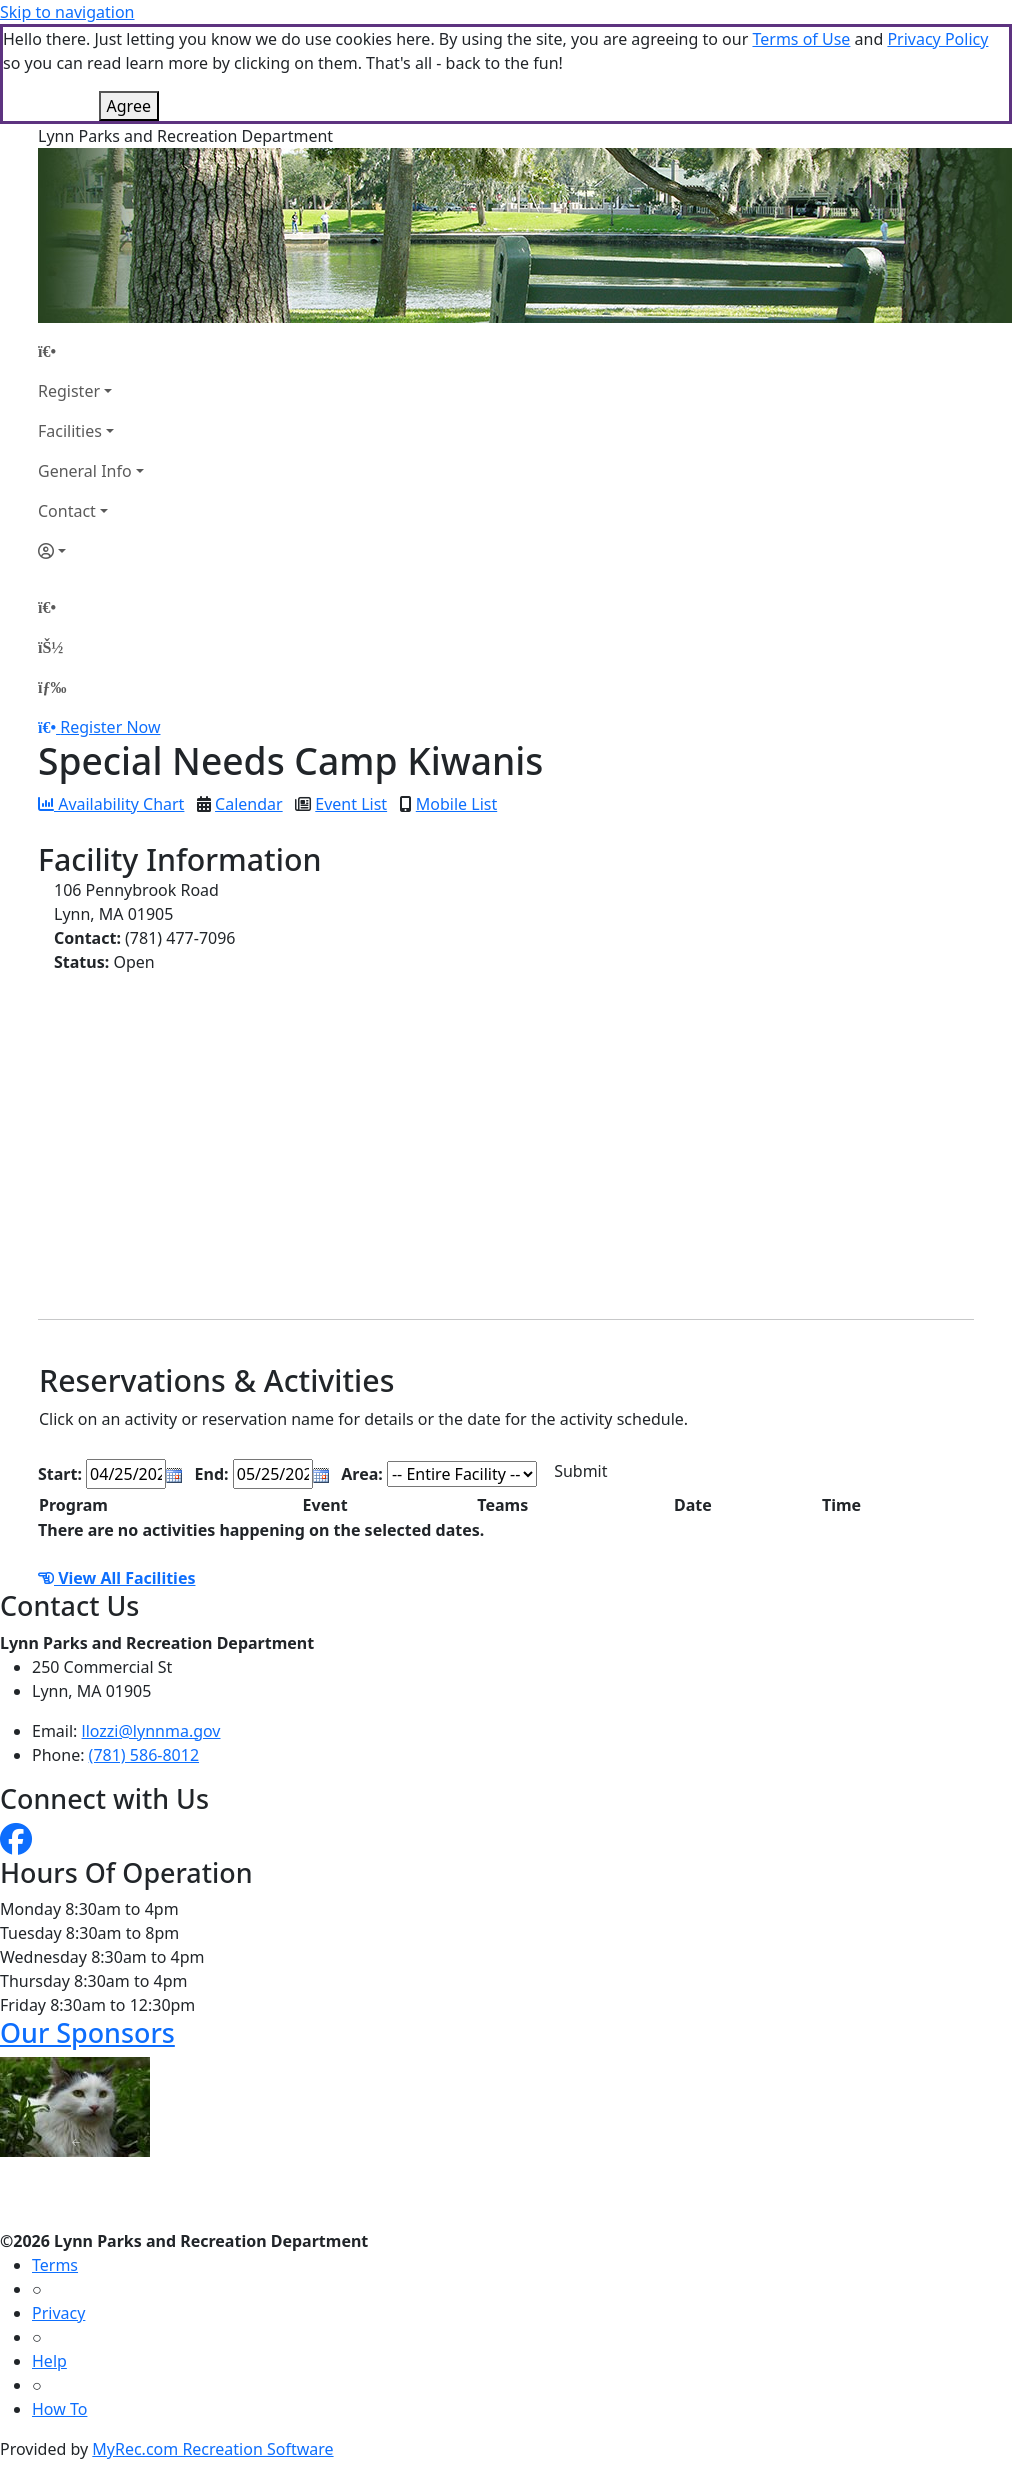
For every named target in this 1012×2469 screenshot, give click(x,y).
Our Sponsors (87, 2032)
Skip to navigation (67, 12)
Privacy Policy (937, 39)
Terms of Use (801, 39)
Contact (67, 511)
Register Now (110, 727)
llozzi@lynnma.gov (151, 1731)
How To (59, 2409)
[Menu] (52, 687)
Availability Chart (111, 804)
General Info (85, 471)
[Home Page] (91, 351)
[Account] (91, 551)
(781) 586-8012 (144, 1755)
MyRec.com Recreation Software (212, 2449)
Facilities (70, 431)
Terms (55, 2265)
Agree (129, 106)
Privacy (58, 2313)
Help (49, 2361)
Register (69, 391)
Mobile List (456, 804)
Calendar (249, 804)
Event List (351, 804)
